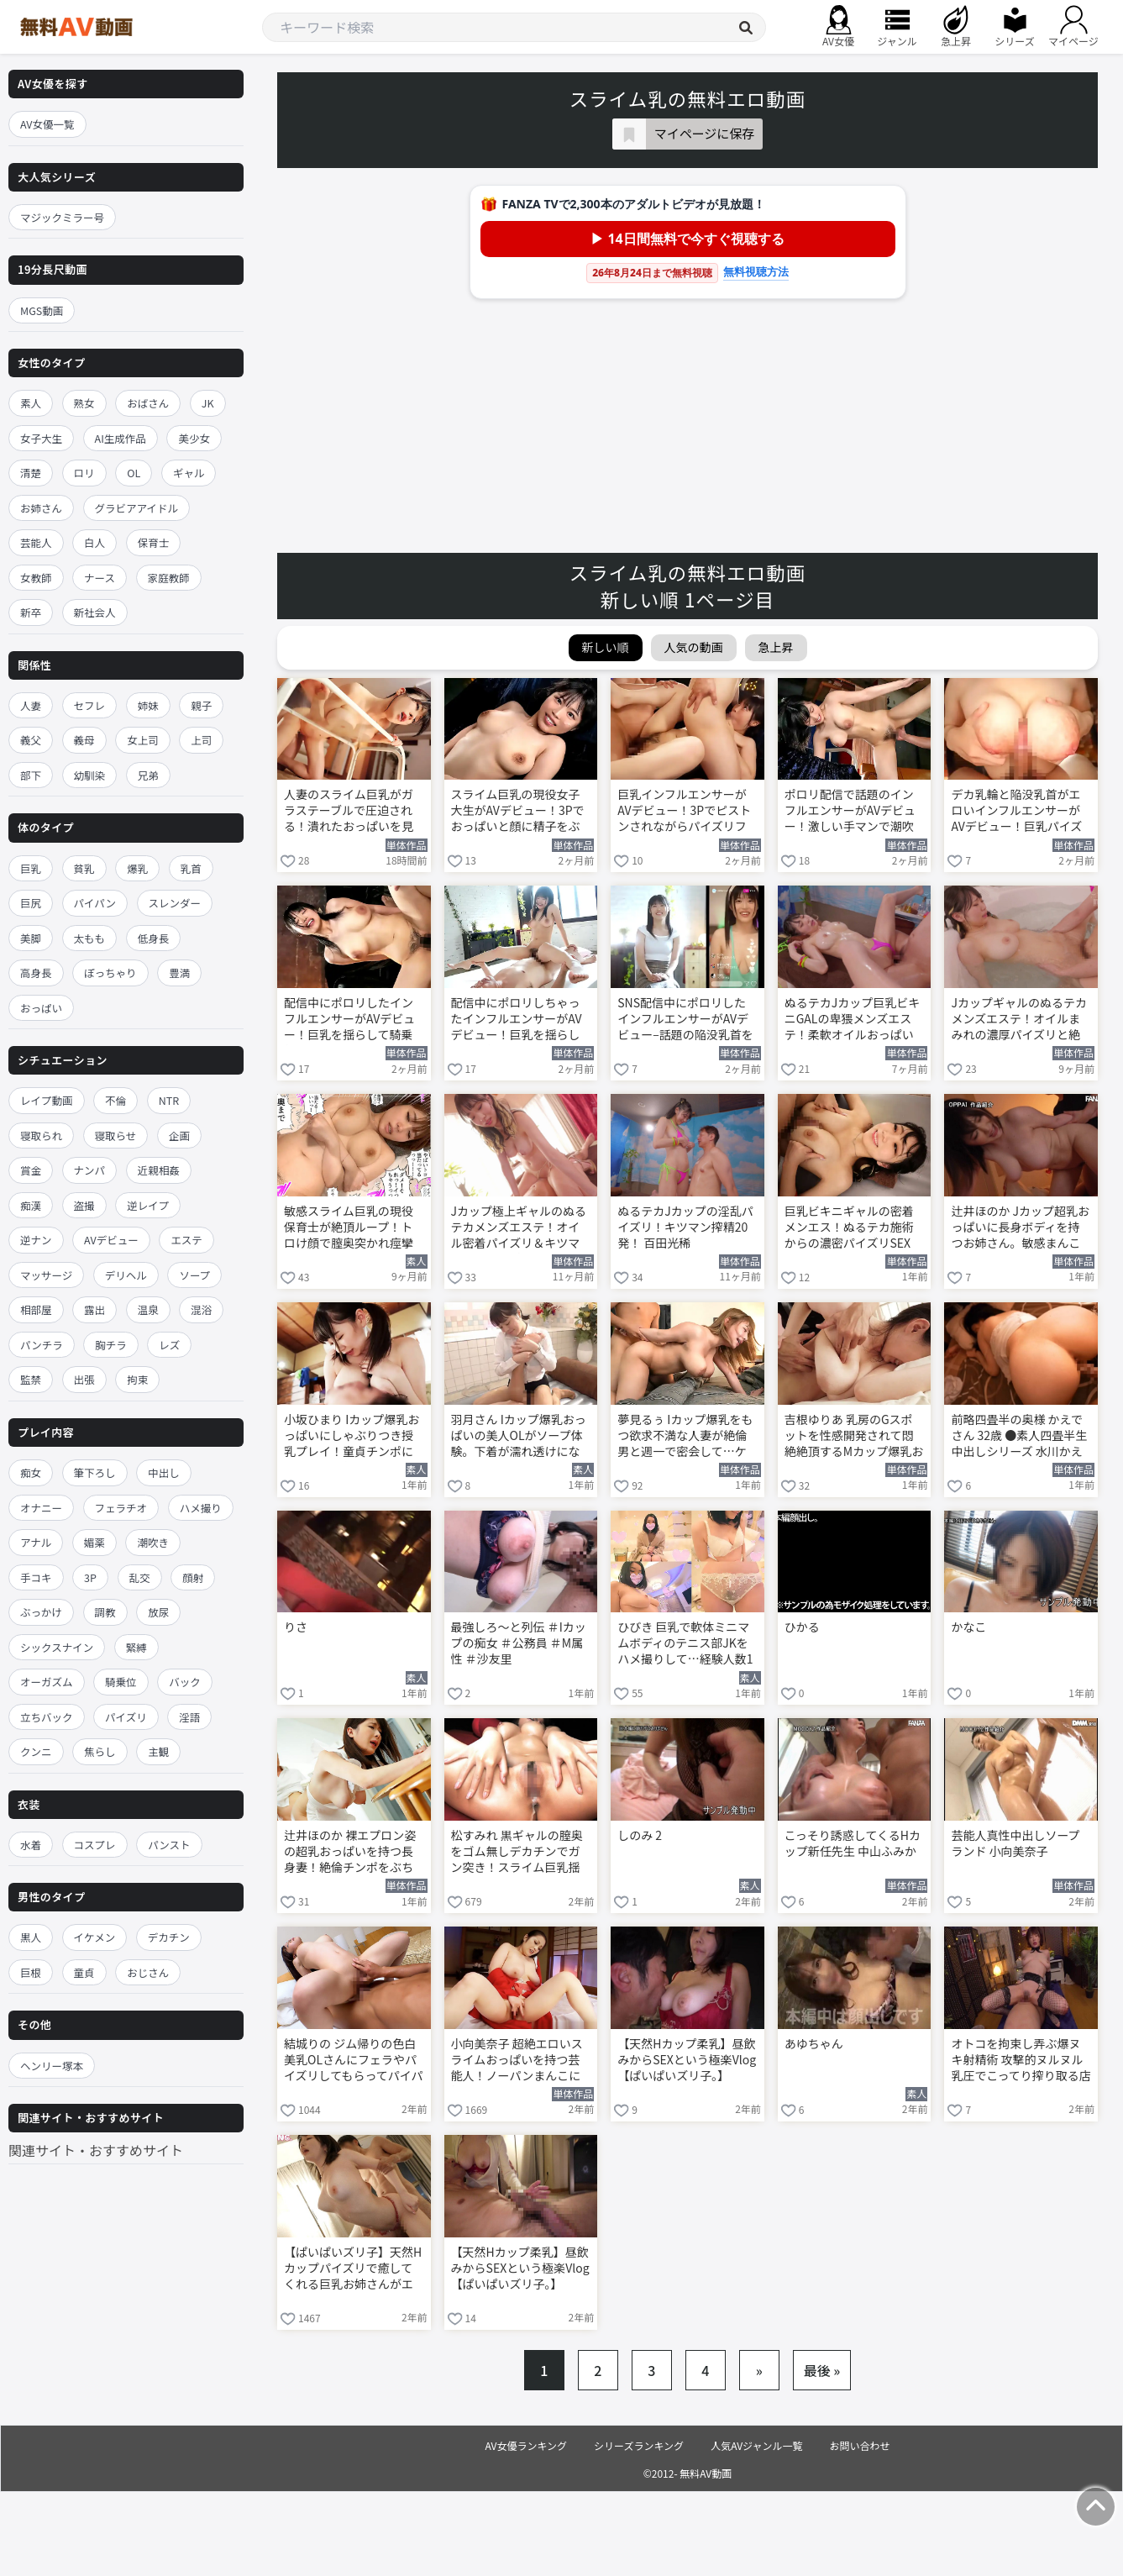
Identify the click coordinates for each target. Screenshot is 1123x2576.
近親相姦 (159, 1170)
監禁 (30, 1379)
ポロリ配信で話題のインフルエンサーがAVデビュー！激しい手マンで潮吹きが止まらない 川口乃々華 (850, 811)
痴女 (30, 1472)
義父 (30, 740)
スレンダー (175, 903)
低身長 (154, 938)
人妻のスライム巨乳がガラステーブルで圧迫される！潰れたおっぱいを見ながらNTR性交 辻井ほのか (350, 811)
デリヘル (126, 1275)
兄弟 (148, 775)
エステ (186, 1240)
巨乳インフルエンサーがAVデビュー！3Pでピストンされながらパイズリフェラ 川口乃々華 (684, 811)
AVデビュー (111, 1240)
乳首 (191, 868)
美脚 (30, 938)
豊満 (179, 972)
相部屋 (36, 1309)
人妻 (30, 705)
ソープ (194, 1275)
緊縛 (136, 1647)
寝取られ (41, 1135)
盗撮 (84, 1205)
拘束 (137, 1379)
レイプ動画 (46, 1100)
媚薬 (94, 1542)
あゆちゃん (814, 2044)
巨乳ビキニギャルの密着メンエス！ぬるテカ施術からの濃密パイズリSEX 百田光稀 (849, 1228)
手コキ (36, 1577)
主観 (158, 1751)
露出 (94, 1309)
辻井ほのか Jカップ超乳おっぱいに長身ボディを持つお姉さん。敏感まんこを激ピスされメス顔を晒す (1020, 1228)
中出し (164, 1472)
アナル (35, 1542)
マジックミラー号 (62, 217)
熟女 (84, 403)
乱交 (139, 1577)
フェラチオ (121, 1508)
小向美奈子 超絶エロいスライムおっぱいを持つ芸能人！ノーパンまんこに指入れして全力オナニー (517, 2061)
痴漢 (30, 1205)
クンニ (36, 1751)
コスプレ (95, 1845)
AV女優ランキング (526, 2445)
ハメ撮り (201, 1508)
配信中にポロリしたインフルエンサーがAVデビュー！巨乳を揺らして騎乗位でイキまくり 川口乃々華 (350, 1020)
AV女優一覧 (47, 124)
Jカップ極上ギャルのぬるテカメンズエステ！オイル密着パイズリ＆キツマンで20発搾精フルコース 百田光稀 (519, 1228)
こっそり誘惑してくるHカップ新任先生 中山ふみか (853, 1843)
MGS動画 (41, 310)
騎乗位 (121, 1682)
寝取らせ (116, 1135)
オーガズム (46, 1682)
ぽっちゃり (110, 972)
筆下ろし (95, 1472)
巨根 (30, 1972)
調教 (105, 1612)
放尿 (158, 1612)
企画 (179, 1135)
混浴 (201, 1309)
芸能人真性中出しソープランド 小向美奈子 (1015, 1843)
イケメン (95, 1937)
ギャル (189, 473)
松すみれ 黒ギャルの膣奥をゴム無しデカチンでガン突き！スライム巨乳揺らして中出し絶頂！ (517, 1852)
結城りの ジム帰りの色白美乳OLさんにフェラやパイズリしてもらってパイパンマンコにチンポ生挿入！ (353, 2061)
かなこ (968, 1627)
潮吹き (153, 1542)
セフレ (90, 705)
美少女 (194, 438)
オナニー (41, 1508)
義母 (84, 740)
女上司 (143, 740)
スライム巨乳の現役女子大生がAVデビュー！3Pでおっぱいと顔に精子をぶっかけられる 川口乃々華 (518, 811)
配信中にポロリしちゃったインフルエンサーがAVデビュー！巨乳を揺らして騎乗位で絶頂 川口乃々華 (517, 1020)
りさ (295, 1627)
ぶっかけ (41, 1612)
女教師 (36, 578)
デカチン (169, 1937)
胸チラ (111, 1345)
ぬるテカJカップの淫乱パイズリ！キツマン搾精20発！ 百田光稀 (685, 1227)
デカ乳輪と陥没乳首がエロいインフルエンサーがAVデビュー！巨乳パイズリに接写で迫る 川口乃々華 (1017, 811)
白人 (94, 542)
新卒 (30, 612)
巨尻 (30, 903)
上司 (201, 740)
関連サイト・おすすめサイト (95, 2150)
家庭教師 (169, 578)
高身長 (36, 972)
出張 (84, 1379)
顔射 (192, 1577)
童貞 (84, 1972)
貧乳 (84, 868)
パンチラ (41, 1345)
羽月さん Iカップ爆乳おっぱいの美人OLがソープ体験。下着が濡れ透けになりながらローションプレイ (518, 1437)
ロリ (84, 473)
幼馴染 (90, 775)
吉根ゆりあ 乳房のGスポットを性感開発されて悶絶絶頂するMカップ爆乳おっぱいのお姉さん (854, 1437)
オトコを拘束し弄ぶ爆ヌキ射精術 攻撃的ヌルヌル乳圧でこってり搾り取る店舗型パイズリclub (1020, 2061)
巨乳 (30, 868)
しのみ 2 (639, 1835)
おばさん (148, 403)
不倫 (115, 1100)
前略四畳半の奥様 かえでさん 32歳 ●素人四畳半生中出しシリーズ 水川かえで (1019, 1437)
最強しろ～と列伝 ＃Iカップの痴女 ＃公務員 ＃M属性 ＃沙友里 (518, 1643)
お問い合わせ (860, 2445)
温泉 (148, 1309)
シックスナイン (56, 1647)
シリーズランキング (639, 2445)
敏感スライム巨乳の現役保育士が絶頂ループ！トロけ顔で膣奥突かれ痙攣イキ (348, 1228)
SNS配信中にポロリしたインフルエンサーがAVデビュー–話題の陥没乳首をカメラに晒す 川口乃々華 (685, 1020)
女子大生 (41, 438)
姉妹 (148, 705)
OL (133, 473)
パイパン (95, 903)
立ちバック (46, 1717)
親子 (201, 705)
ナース (99, 578)
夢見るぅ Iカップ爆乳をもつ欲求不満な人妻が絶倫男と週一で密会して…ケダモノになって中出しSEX (686, 1437)
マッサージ (46, 1275)
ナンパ (90, 1170)
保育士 (154, 542)
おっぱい (41, 1008)
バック (185, 1682)
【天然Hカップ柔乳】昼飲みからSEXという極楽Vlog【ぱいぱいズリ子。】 (686, 2060)
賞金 (30, 1170)
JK (208, 403)
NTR (169, 1100)
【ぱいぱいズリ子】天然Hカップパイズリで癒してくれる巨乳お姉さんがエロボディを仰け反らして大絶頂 (354, 2269)
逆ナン (36, 1240)
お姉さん (41, 508)
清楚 (30, 473)
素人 (30, 403)
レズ (169, 1345)
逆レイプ (148, 1205)
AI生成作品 (120, 438)
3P (90, 1577)
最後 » (822, 2370)
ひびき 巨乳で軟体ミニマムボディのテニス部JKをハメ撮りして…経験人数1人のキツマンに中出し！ (685, 1644)
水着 (30, 1845)
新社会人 (95, 612)
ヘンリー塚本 (51, 2066)
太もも (90, 938)
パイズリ (126, 1717)
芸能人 (36, 542)
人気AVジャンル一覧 (756, 2445)
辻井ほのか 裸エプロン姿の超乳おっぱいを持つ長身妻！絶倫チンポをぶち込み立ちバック (350, 1852)
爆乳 (137, 868)
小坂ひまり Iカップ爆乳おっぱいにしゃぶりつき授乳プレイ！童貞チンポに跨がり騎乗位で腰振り (351, 1437)
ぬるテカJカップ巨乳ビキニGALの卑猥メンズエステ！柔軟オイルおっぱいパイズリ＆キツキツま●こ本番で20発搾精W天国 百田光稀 (853, 1020)
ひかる (802, 1627)
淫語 (189, 1717)
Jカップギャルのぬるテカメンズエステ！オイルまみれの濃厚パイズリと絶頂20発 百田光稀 (1019, 1020)
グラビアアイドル (136, 508)
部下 (30, 775)
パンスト (169, 1845)
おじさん (148, 1972)
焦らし (100, 1751)
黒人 (30, 1937)
